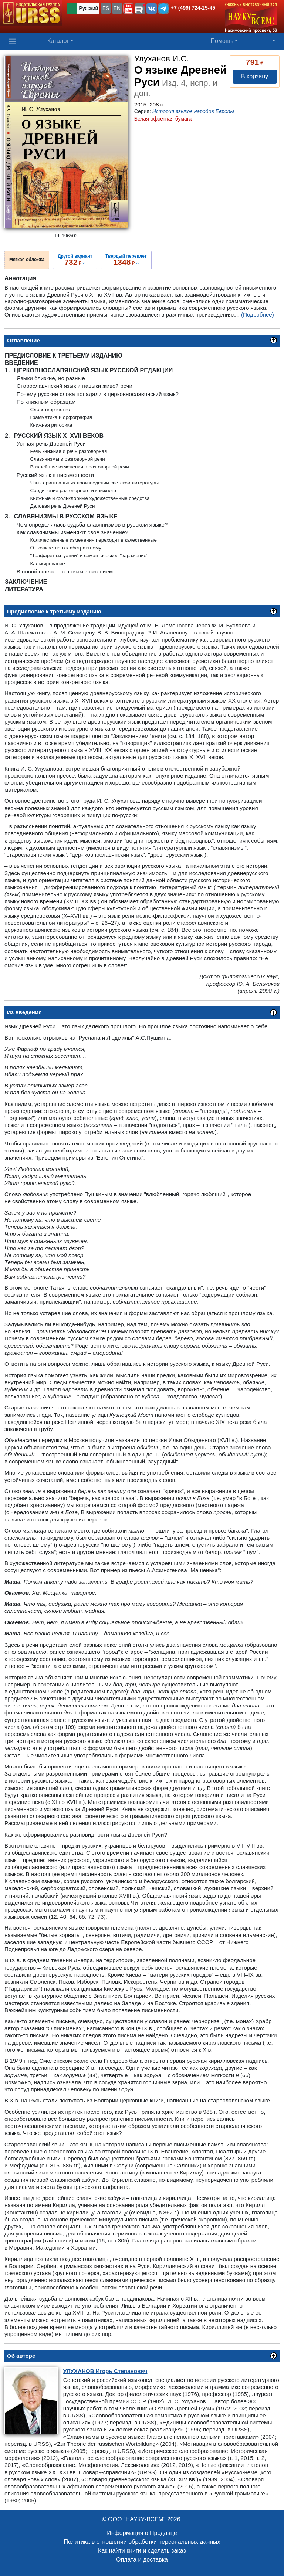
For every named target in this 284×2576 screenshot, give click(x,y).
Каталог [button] (58, 41)
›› (75, 260)
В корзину (254, 76)
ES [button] (105, 8)
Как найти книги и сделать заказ (142, 2551)
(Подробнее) (257, 314)
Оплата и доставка (142, 2559)
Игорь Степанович (105, 2371)
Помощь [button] (222, 41)
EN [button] (117, 8)
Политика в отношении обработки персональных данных (142, 2542)
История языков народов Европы (193, 111)
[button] (128, 8)
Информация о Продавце (142, 2533)
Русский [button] (88, 8)
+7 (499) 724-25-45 (193, 8)
